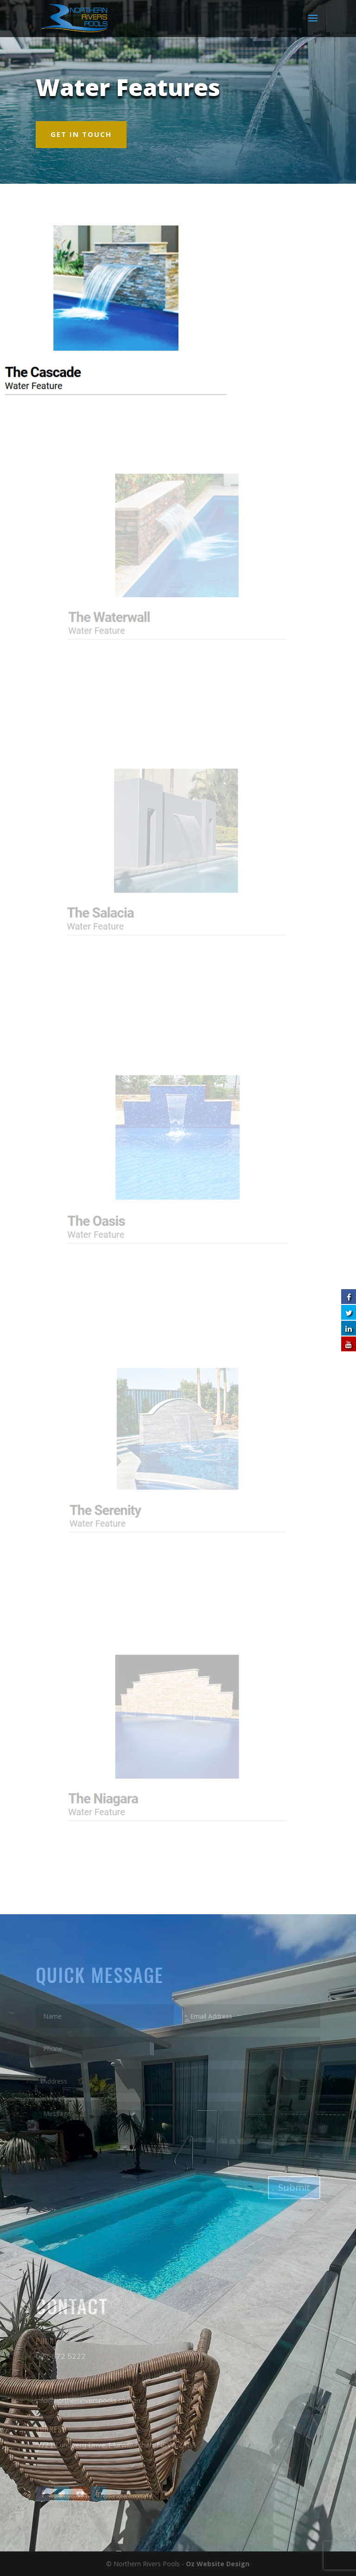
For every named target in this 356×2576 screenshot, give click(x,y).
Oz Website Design (217, 2563)
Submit (294, 2187)
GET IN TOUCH (81, 134)
